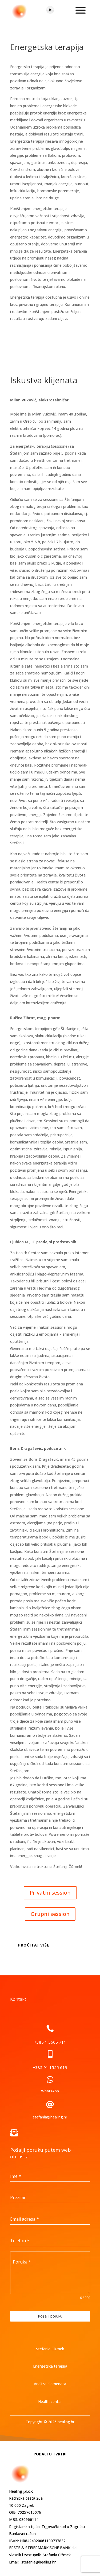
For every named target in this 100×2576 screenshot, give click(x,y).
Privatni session (50, 1892)
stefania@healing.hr (50, 2117)
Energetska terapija (50, 2366)
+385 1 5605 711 (50, 2042)
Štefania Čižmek (50, 2348)
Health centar (50, 2401)
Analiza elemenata (50, 2383)
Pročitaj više (34, 1945)
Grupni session (50, 1913)
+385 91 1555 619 (50, 2067)
